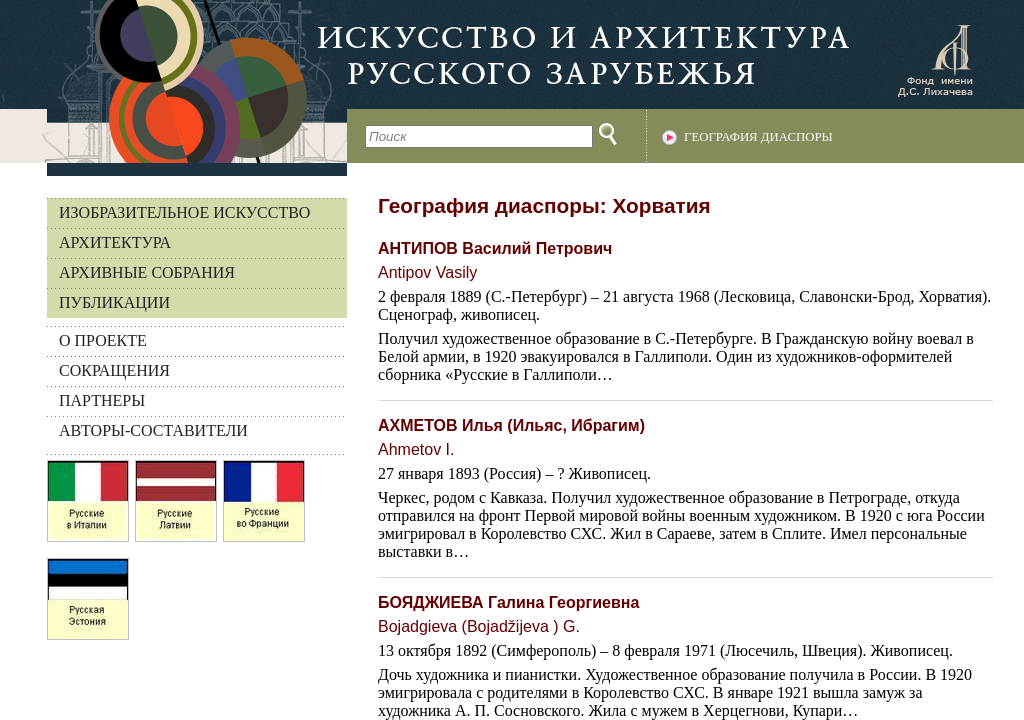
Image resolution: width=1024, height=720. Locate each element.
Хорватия (661, 205)
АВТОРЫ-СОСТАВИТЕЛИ (153, 430)
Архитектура (115, 242)
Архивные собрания (147, 272)
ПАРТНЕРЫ (102, 400)
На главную (173, 81)
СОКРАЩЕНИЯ (114, 370)
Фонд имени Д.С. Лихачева (935, 60)
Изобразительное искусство (184, 212)
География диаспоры (758, 137)
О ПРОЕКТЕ (103, 340)
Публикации (114, 302)
